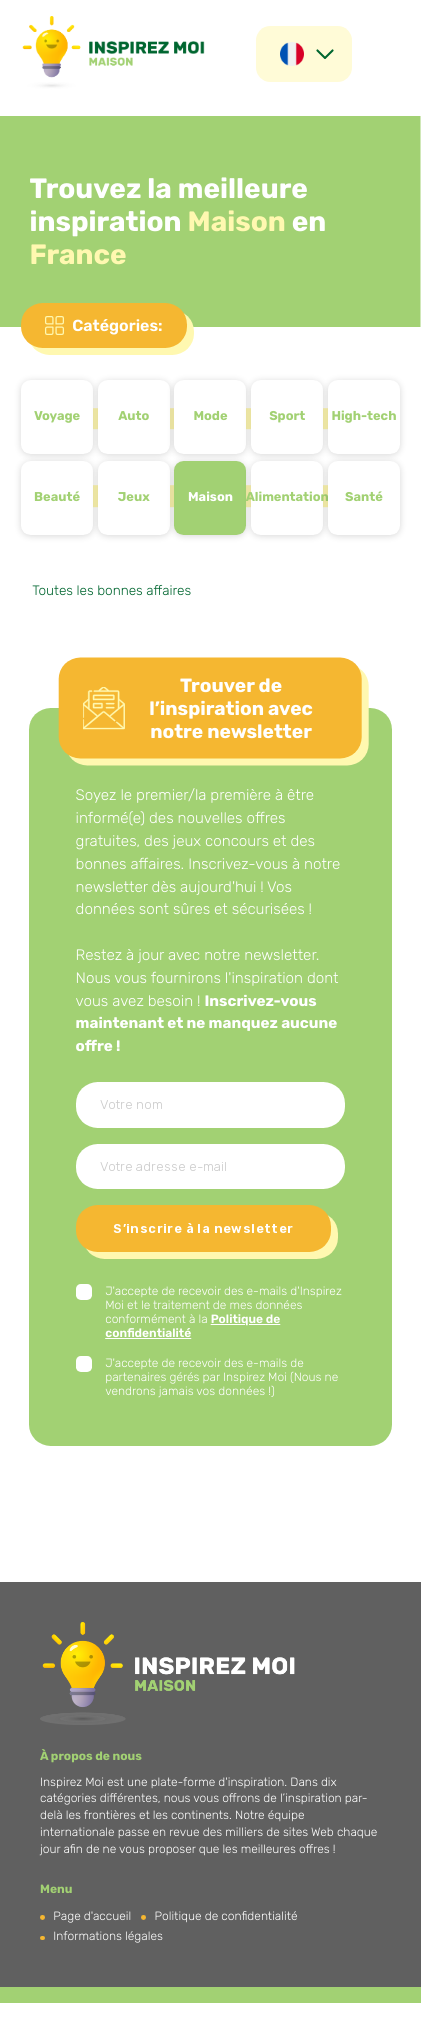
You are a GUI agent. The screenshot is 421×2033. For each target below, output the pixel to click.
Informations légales (108, 1936)
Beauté (57, 497)
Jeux (134, 497)
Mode (210, 416)
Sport (287, 416)
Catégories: (117, 325)
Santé (364, 497)
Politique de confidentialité (226, 1916)
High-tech (363, 416)
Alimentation (287, 497)
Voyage (57, 416)
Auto (133, 416)
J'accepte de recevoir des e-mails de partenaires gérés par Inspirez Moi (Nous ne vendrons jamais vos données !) (221, 1377)
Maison (210, 497)
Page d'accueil (92, 1916)
